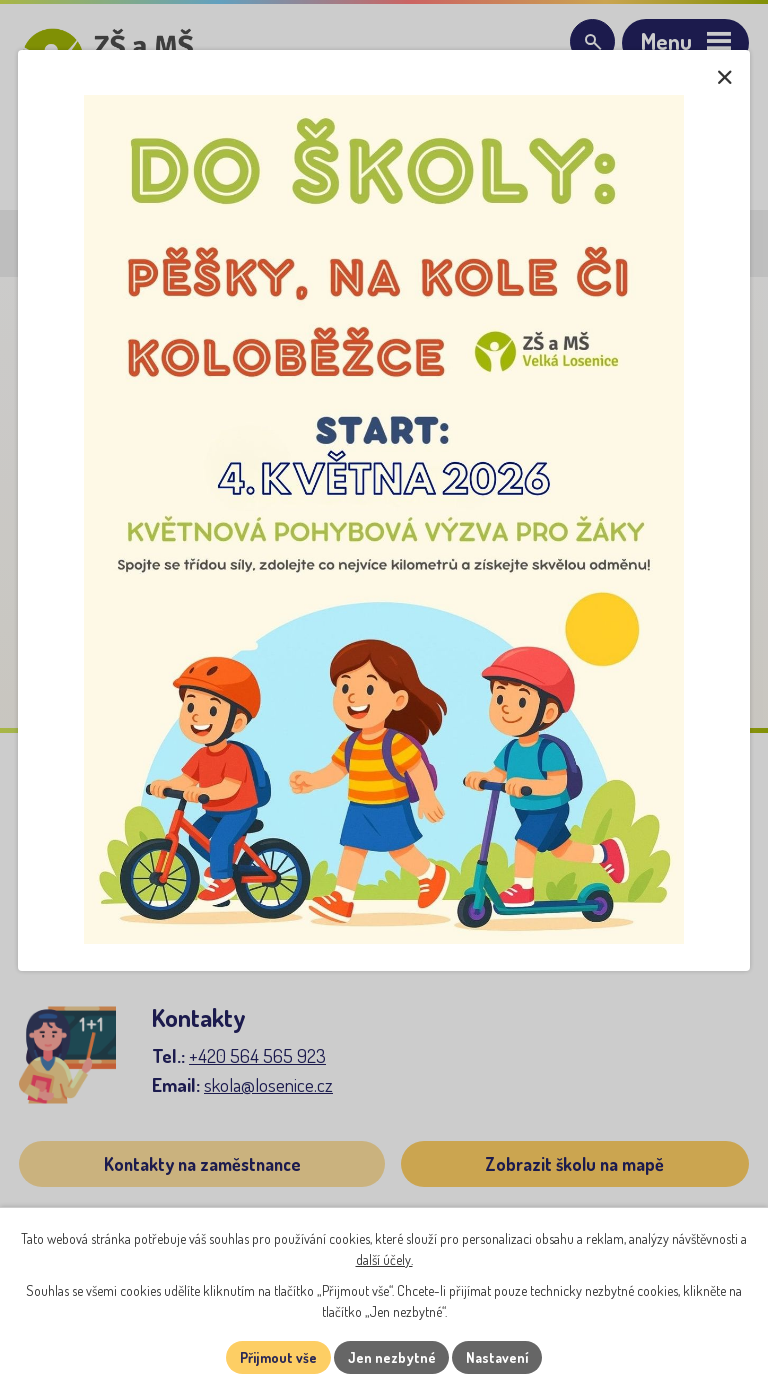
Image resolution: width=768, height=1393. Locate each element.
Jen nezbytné (391, 1357)
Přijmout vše (277, 1357)
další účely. (384, 1259)
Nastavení (498, 1357)
